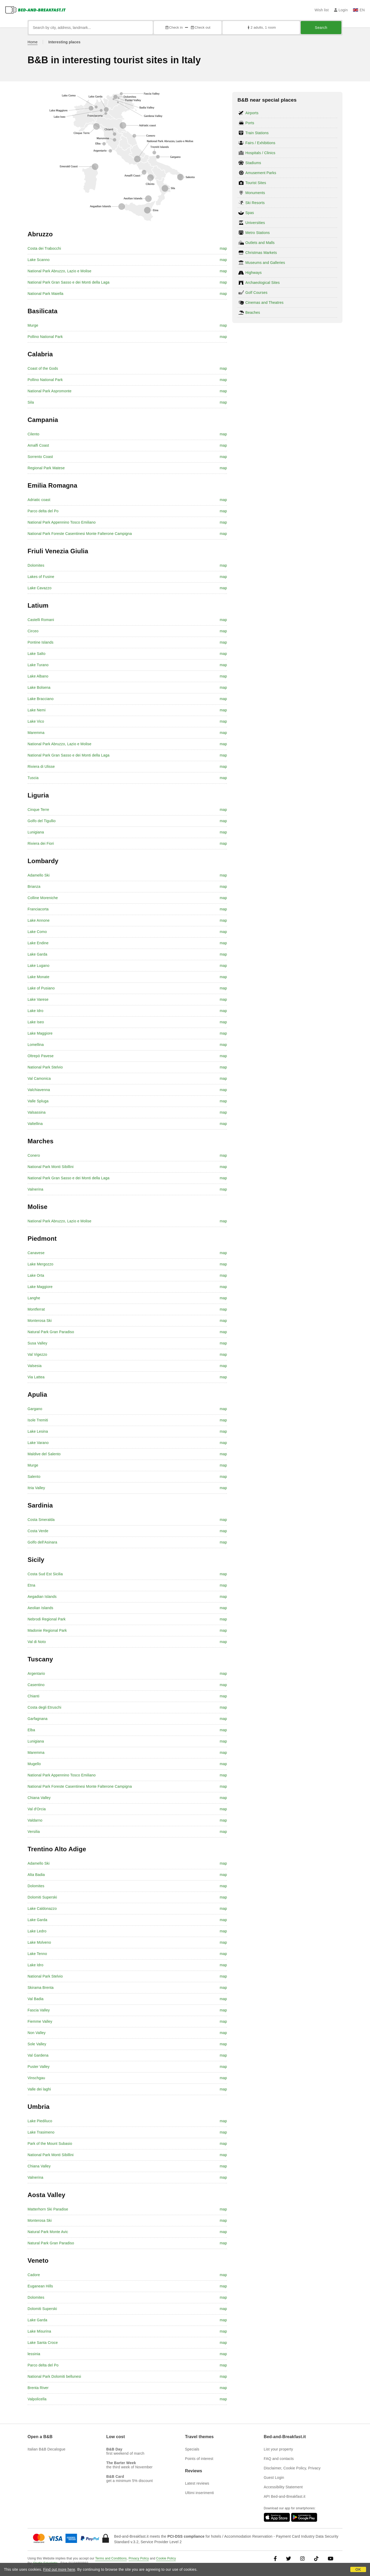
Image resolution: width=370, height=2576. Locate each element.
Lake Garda (37, 954)
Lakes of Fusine (41, 577)
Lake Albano (38, 676)
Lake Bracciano (41, 699)
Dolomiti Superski (42, 1897)
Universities (255, 223)
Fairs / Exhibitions (260, 143)
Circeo (33, 631)
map (223, 248)
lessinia (34, 2354)
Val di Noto (37, 1642)
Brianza (34, 886)
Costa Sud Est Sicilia (45, 1574)
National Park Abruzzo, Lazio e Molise (59, 271)
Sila (31, 402)
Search (321, 27)
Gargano (35, 1409)
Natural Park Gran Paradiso (51, 1332)
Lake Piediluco (40, 2121)
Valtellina (35, 1124)
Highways (253, 272)
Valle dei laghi (39, 2089)
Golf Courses (256, 292)
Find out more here (59, 2569)
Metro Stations (257, 233)
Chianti (33, 1696)
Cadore (34, 2275)
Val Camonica (39, 1078)
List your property (278, 2449)
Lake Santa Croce (43, 2342)
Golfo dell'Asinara (42, 1542)
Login (341, 10)
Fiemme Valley (40, 2021)
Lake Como (37, 932)
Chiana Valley (39, 1798)
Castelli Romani (41, 620)
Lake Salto (36, 653)
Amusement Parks (260, 173)
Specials (192, 2449)
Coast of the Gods (43, 368)
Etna (31, 1585)
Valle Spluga (38, 1101)
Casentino (36, 1685)
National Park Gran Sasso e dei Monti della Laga (68, 282)
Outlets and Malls (260, 243)
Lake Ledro (37, 1931)
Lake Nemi (37, 710)
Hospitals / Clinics (260, 153)
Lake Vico (36, 721)
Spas (249, 213)
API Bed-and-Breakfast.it (284, 2496)
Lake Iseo (36, 1022)
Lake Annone (39, 920)
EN (359, 10)
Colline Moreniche (43, 898)
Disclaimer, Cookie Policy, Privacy (292, 2468)
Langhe (34, 1298)
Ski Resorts (255, 203)
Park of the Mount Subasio (50, 2143)
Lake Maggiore (40, 1033)
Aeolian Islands (40, 1608)
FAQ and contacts (279, 2459)
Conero (34, 1155)
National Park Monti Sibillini (50, 1167)
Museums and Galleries (265, 262)
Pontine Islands (41, 642)
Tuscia (33, 778)
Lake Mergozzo (40, 1264)
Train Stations (257, 133)
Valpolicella (37, 2399)
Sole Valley (37, 2044)
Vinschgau (36, 2078)
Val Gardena (38, 2055)
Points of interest (199, 2459)
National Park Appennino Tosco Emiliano (62, 522)
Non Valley (37, 2033)
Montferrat (36, 1309)
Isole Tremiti (38, 1420)
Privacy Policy (139, 2558)
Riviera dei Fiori (41, 843)
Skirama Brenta (41, 1987)
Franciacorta (38, 909)
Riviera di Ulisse (41, 766)
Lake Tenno (37, 1954)
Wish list (322, 10)
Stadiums (253, 163)
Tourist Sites (255, 183)
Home (33, 42)
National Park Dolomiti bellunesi (54, 2376)
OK (358, 2569)
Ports (249, 123)
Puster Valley (39, 2066)
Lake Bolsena (39, 687)
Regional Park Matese (46, 468)
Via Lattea (36, 1377)
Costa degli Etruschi (44, 1707)
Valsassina (37, 1112)
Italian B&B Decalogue (46, 2449)
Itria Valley (36, 1488)
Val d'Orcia (37, 1809)
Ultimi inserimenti (199, 2493)
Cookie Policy (166, 2558)
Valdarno (35, 1820)
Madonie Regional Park (47, 1630)
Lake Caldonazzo (42, 1908)
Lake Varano (38, 1443)
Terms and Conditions (111, 2558)
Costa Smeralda (41, 1520)
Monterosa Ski (40, 1320)
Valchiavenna (39, 1090)
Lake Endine (38, 943)
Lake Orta (36, 1275)
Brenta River (38, 2388)
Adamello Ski (39, 875)
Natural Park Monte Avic (48, 2232)
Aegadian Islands (42, 1596)
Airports (251, 113)
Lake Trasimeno (41, 2132)
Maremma (36, 733)
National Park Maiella (45, 293)
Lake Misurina (39, 2331)
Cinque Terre (38, 809)
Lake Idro (35, 1011)
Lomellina (36, 1044)
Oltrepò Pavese (41, 1056)
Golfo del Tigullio (42, 821)
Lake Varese (38, 999)
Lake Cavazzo (39, 588)
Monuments (255, 193)
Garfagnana (37, 1719)
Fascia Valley (39, 2010)
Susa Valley (37, 1343)
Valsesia (34, 1366)
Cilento (33, 434)
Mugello (34, 1764)
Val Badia (36, 1999)
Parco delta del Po (43, 511)
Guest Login (274, 2477)
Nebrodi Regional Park (47, 1619)
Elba (31, 1730)
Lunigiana (36, 832)
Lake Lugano (38, 965)
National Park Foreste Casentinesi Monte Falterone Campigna (80, 533)
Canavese (36, 1253)
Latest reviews (197, 2483)
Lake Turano (38, 665)
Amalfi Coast (38, 445)
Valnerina (35, 1189)
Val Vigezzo (37, 1354)
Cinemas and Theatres (264, 302)
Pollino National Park (45, 337)
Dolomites (36, 565)
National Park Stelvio (45, 1067)
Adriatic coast (39, 500)
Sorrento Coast (40, 457)
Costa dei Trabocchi (44, 248)
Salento (34, 1476)
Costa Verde (38, 1531)
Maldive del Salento (44, 1454)
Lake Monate (38, 977)
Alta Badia (36, 1875)
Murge (33, 325)
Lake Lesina (38, 1431)
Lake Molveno (39, 1942)
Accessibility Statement (283, 2487)
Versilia (34, 1831)
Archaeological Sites (262, 282)
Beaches (252, 312)
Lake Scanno (39, 260)
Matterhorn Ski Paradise (48, 2209)
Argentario (36, 1673)
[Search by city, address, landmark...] (91, 27)
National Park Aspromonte (49, 391)
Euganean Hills (40, 2286)
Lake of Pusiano (41, 988)
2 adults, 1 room (261, 27)
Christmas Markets (261, 253)
